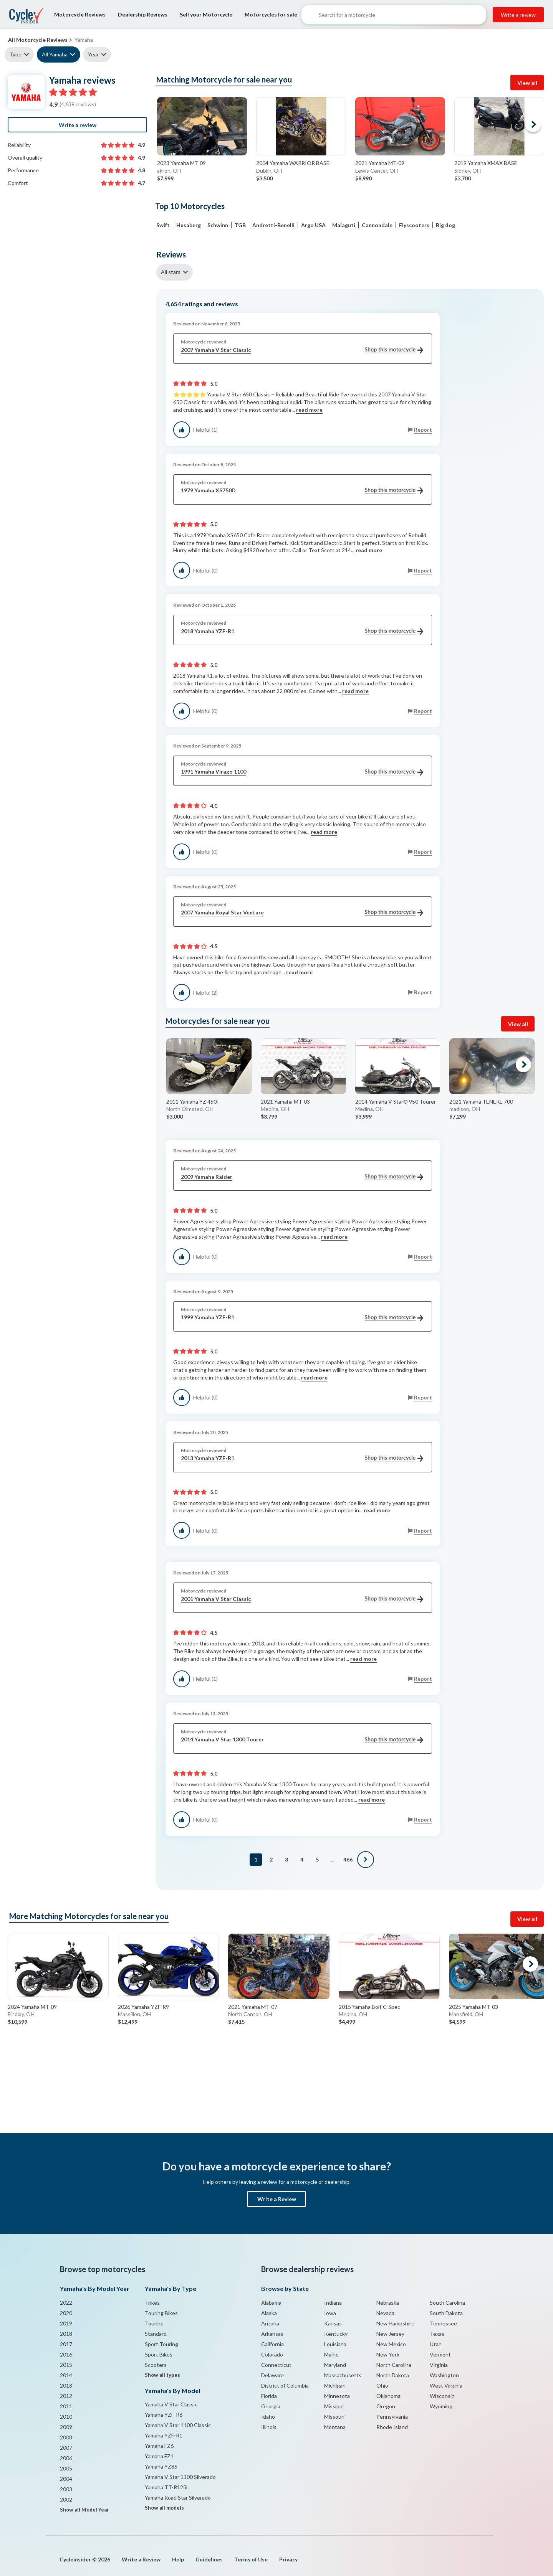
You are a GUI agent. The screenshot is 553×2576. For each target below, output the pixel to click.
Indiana (333, 2302)
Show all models (164, 2508)
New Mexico (391, 2344)
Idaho (268, 2416)
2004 (66, 2478)
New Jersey (390, 2333)
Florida (269, 2396)
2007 (66, 2447)
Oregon (385, 2406)
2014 (66, 2375)
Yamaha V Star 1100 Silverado (180, 2477)
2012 (66, 2396)
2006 (66, 2458)
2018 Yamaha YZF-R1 (302, 631)
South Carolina (447, 2302)
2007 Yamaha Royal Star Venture (302, 912)
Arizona (270, 2323)
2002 (66, 2499)
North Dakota (392, 2375)
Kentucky (336, 2333)
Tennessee (443, 2323)
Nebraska (387, 2302)
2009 (66, 2427)
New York (387, 2354)
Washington (444, 2375)
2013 (66, 2385)
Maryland (335, 2364)
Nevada (385, 2313)
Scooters (156, 2364)
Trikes (152, 2302)
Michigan (335, 2385)
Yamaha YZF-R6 (163, 2414)
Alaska (269, 2313)
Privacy (288, 2559)
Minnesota (337, 2396)
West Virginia (446, 2385)
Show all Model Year (84, 2510)
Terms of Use (251, 2559)
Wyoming (441, 2406)
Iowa (330, 2313)
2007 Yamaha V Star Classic (302, 350)
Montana (335, 2427)
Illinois (268, 2427)
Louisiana (335, 2344)
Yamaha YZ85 (161, 2466)
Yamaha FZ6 (159, 2445)
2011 (66, 2406)
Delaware (272, 2375)
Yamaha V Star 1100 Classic (178, 2425)
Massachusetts (342, 2375)
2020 (66, 2313)
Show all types (162, 2375)
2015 (66, 2364)
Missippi (334, 2406)
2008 (66, 2437)
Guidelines (209, 2559)
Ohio (382, 2385)
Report (423, 429)
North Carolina (393, 2364)
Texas (437, 2333)
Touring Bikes (161, 2313)
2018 (66, 2333)
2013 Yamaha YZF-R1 (302, 1458)
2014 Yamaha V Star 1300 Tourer (302, 1739)
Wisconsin (442, 2396)
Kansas (333, 2323)
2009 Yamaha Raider (302, 1177)
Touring (154, 2323)
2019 (66, 2323)
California (272, 2344)
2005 (66, 2468)
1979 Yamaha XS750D (302, 490)
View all (527, 82)
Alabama (271, 2302)
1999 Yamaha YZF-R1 (302, 1317)
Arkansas (272, 2333)
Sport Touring (161, 2344)
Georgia (270, 2406)
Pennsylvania (392, 2416)
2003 (66, 2489)
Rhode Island (392, 2427)
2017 (66, 2344)
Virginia (439, 2364)
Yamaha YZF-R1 (163, 2435)
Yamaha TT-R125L (167, 2487)
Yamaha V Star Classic (171, 2404)
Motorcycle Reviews (80, 14)
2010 (66, 2416)
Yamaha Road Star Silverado (178, 2497)
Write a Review (276, 2199)
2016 (66, 2354)
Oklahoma (388, 2396)
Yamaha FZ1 (159, 2456)
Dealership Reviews (142, 14)
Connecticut (276, 2364)
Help (178, 2559)
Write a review (518, 15)
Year (93, 54)
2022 (66, 2302)
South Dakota (446, 2313)
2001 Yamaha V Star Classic (302, 1599)
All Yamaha (55, 54)
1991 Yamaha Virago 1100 (302, 772)
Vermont (440, 2354)
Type (15, 54)
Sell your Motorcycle (206, 14)
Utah (436, 2344)
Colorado (272, 2354)
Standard (156, 2333)
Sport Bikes (158, 2354)
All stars (170, 272)
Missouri (334, 2416)
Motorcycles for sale (271, 14)
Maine (331, 2354)
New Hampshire (395, 2323)
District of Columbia (285, 2385)
